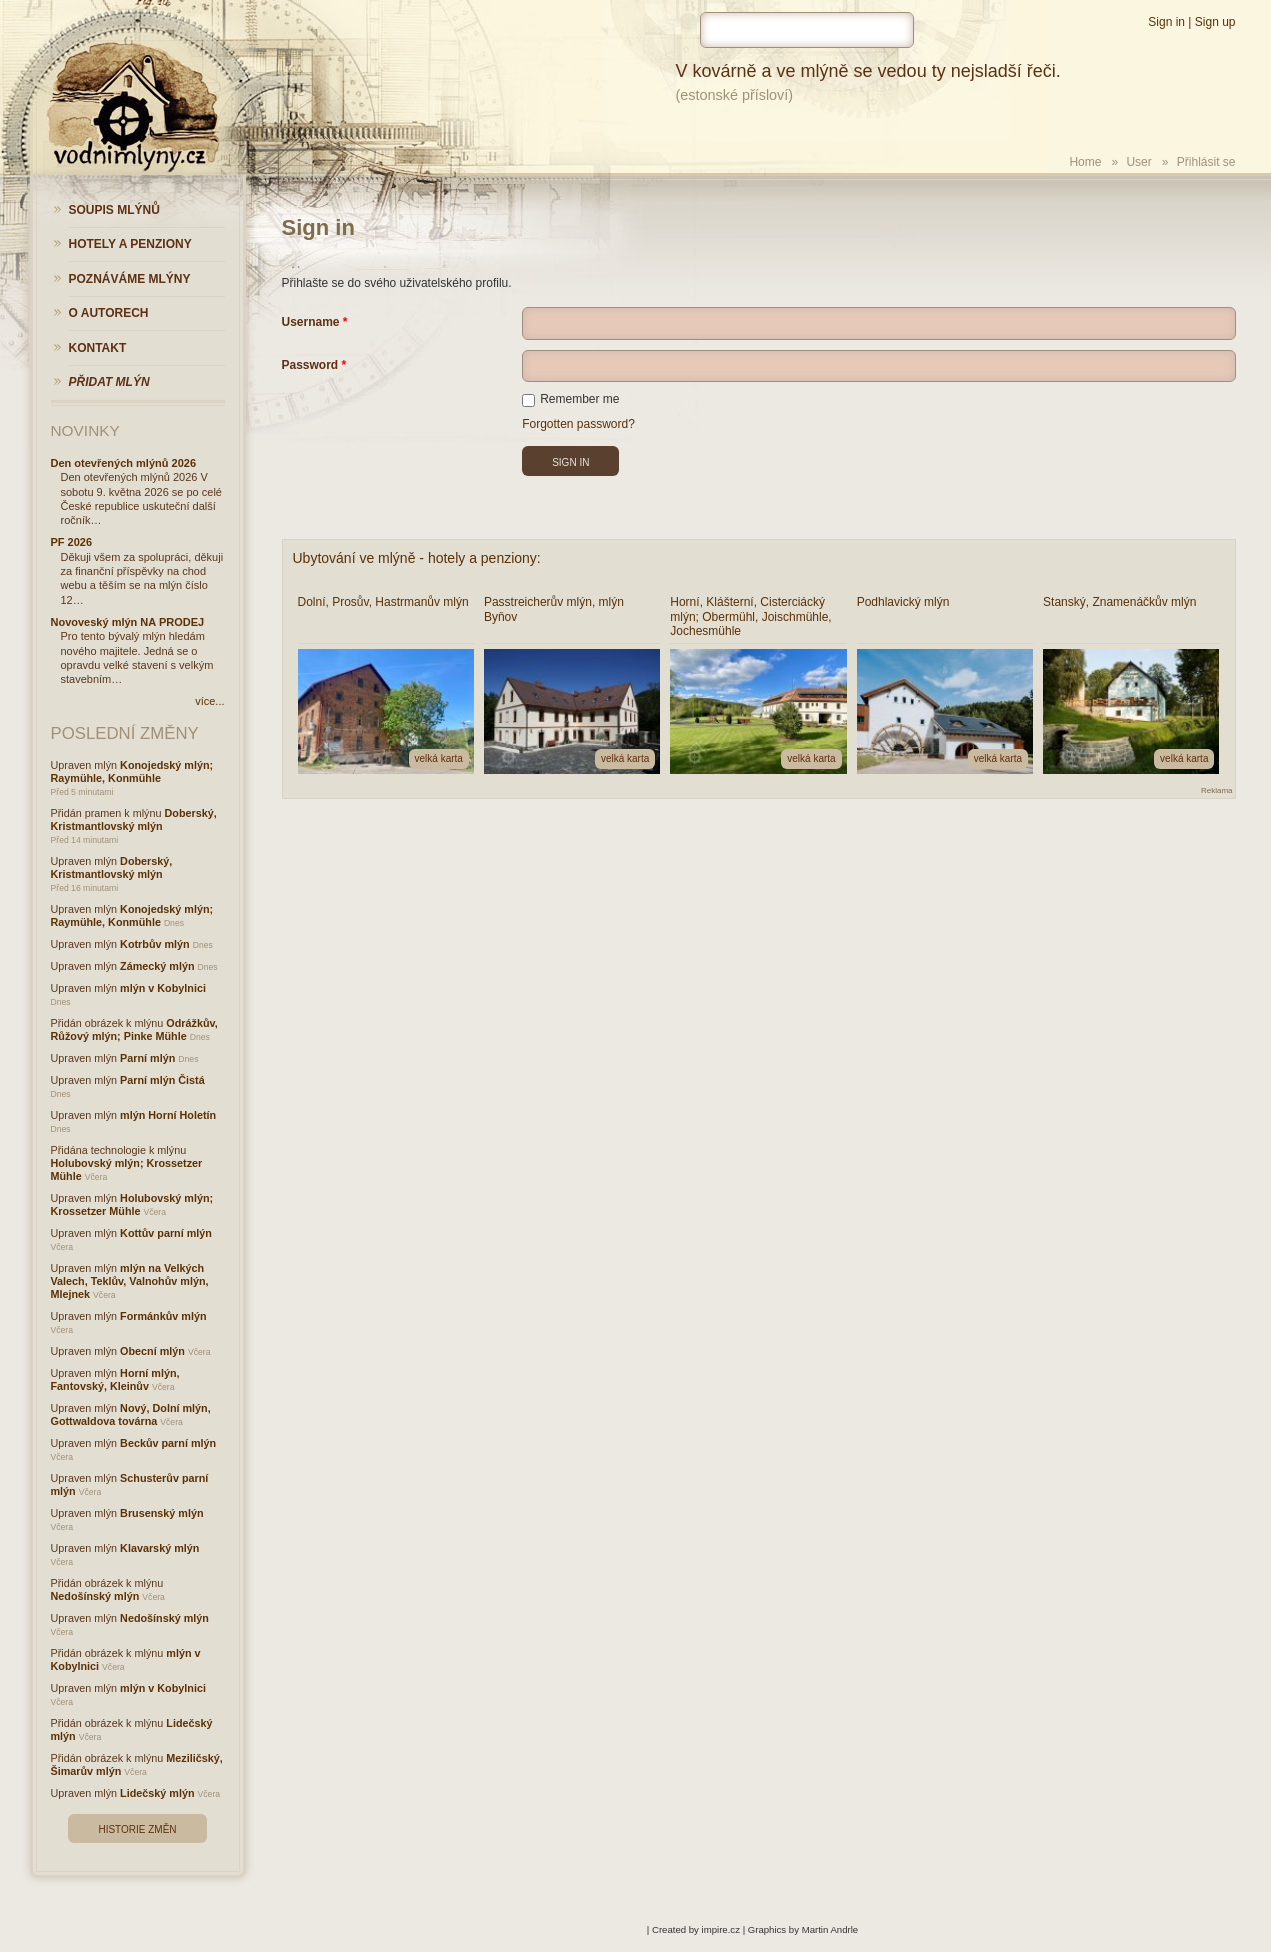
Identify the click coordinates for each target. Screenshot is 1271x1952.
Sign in (1166, 22)
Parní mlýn (147, 1058)
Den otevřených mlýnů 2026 (124, 463)
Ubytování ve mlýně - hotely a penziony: (417, 558)
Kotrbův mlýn (155, 944)
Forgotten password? (578, 424)
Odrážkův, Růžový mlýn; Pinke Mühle (134, 1029)
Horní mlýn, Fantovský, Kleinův (115, 1379)
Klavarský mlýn (159, 1548)
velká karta (439, 758)
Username (311, 322)
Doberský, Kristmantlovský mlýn (134, 819)
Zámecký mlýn (157, 966)
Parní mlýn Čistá (162, 1080)
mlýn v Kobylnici (163, 988)
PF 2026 (72, 542)
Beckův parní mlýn (168, 1443)
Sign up (1215, 22)
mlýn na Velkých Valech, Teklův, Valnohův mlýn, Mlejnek (130, 1281)
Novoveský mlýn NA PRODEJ (128, 622)
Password (310, 365)
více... (209, 701)
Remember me (570, 399)
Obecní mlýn (152, 1351)
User (1138, 162)
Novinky (85, 430)
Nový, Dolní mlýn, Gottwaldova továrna (131, 1414)
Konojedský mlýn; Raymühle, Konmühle (132, 771)
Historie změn (137, 1829)
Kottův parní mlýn (166, 1233)
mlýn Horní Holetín (168, 1115)
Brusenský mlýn (161, 1513)
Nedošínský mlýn (95, 1596)
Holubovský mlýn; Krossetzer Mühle (132, 1204)
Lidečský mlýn (157, 1793)
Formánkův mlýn (163, 1316)
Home (1085, 162)
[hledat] (807, 30)
